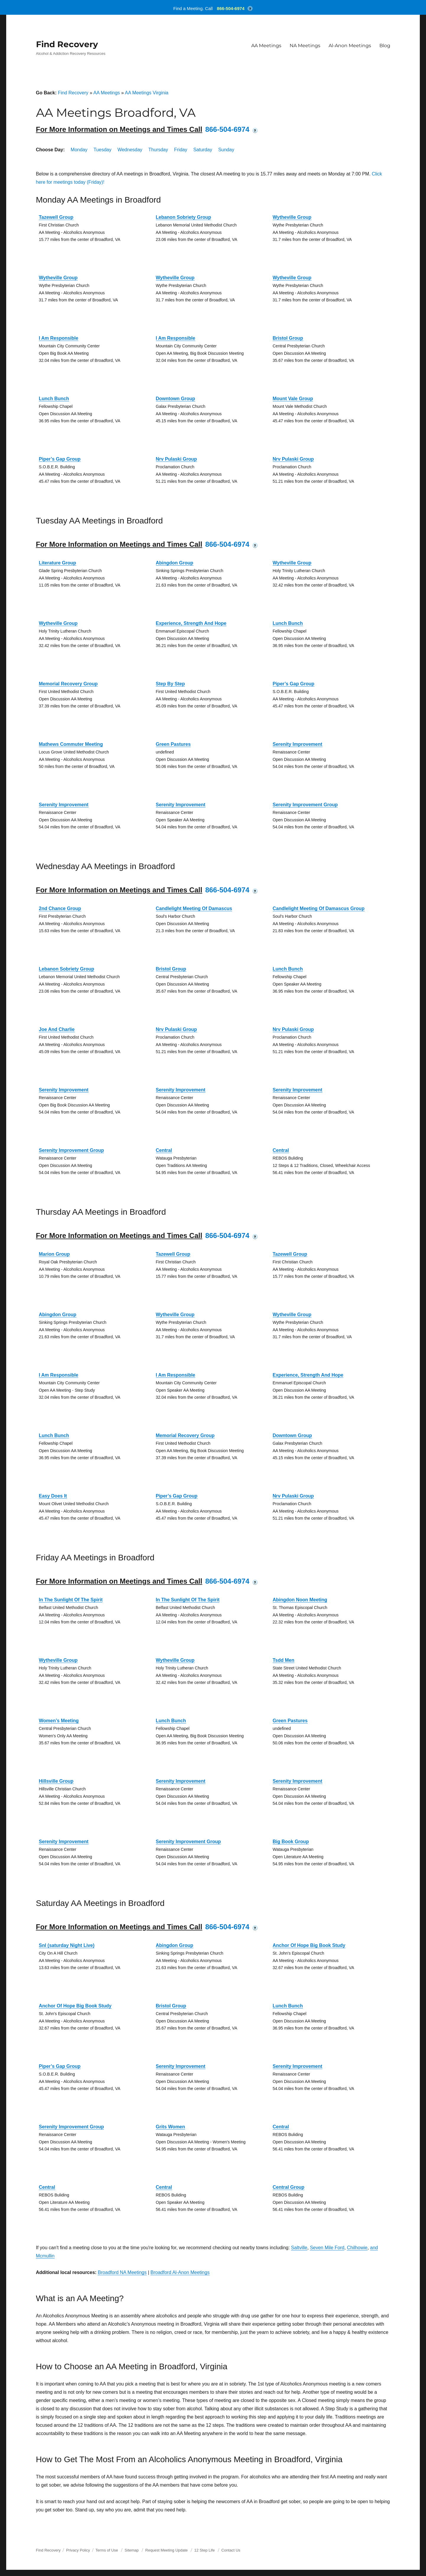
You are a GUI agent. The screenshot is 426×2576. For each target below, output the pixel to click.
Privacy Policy (78, 2550)
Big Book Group (291, 1841)
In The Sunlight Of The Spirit (71, 1599)
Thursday (158, 149)
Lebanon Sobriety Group (183, 217)
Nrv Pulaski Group (176, 459)
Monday (79, 149)
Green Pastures (173, 744)
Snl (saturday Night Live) (66, 1945)
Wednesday (129, 149)
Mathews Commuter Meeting (71, 744)
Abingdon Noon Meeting (300, 1599)
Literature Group (57, 562)
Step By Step (170, 683)
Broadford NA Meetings (122, 2272)
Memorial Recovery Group (68, 683)
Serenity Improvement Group (305, 804)
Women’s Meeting (59, 1720)
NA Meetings (305, 45)
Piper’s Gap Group (60, 459)
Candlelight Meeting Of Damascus (194, 908)
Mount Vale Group (293, 398)
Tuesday (103, 149)
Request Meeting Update (166, 2550)
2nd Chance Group (60, 908)
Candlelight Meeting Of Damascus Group (319, 908)
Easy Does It (53, 1495)
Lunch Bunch (54, 398)
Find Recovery (67, 44)
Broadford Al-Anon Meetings (180, 2272)
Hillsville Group (56, 1781)
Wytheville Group (292, 217)
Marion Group (54, 1254)
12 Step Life (204, 2550)
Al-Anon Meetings (350, 45)
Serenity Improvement (297, 744)
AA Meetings (266, 45)
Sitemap (132, 2550)
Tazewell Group (56, 217)
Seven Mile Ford (327, 2247)
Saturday (202, 149)
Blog (384, 45)
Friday (180, 149)
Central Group (289, 2187)
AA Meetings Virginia (146, 92)
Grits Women (170, 2126)
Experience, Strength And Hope (191, 623)
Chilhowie (357, 2247)
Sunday (226, 149)
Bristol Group (288, 338)
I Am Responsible (59, 338)
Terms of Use (106, 2550)
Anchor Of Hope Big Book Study (309, 1945)
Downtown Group (175, 398)
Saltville (299, 2247)
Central (164, 1150)
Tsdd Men (283, 1660)
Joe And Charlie (57, 1029)
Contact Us (230, 2550)
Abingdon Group (174, 562)
